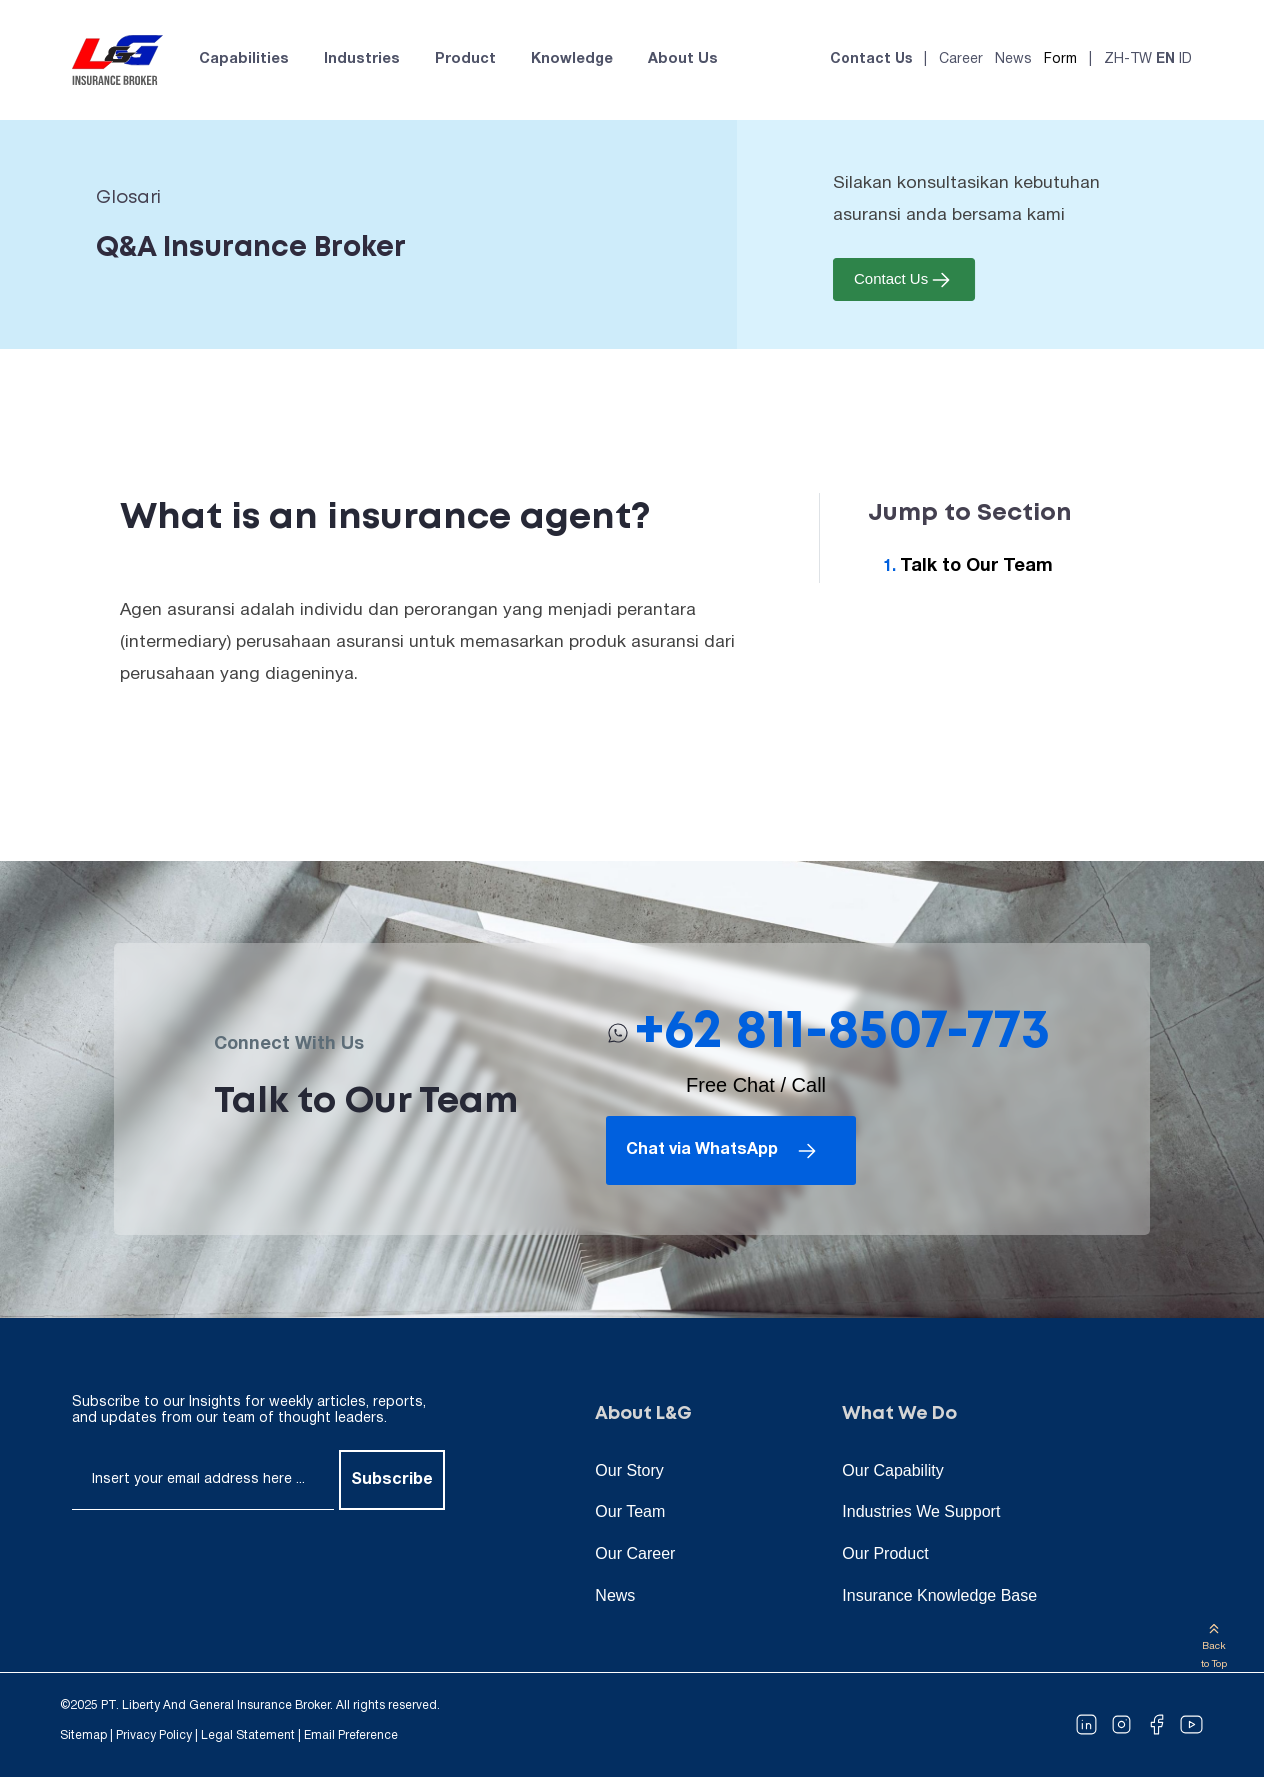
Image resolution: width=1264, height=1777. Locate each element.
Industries (362, 59)
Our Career (635, 1553)
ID (1185, 59)
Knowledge (572, 59)
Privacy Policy (154, 1735)
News (1013, 59)
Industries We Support (921, 1511)
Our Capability (892, 1470)
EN (1165, 59)
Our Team (630, 1511)
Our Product (885, 1553)
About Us (683, 59)
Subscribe (392, 1480)
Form (1060, 59)
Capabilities (244, 59)
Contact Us (871, 59)
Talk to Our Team (976, 566)
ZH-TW (1128, 59)
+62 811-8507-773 (842, 1032)
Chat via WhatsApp (723, 1151)
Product (465, 59)
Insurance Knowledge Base (939, 1595)
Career (961, 59)
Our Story (629, 1470)
